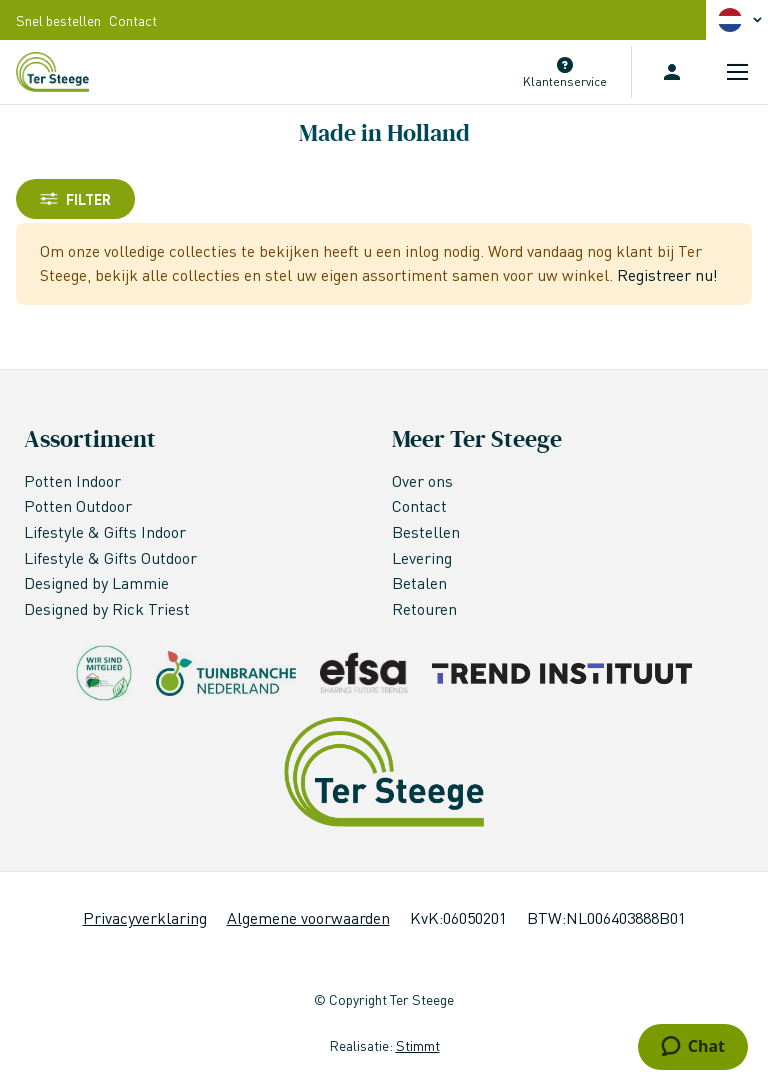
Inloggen (672, 72)
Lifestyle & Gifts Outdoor (112, 557)
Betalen (419, 582)
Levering (422, 557)
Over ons (422, 480)
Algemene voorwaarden (308, 917)
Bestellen (426, 531)
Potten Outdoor (80, 505)
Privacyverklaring (145, 917)
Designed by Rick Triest (107, 608)
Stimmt (418, 1045)
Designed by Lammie (98, 582)
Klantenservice (565, 81)
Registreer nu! (667, 274)
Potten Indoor (72, 480)
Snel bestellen (58, 20)
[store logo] (52, 72)
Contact (133, 20)
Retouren (424, 608)
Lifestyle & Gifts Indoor (107, 531)
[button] (743, 20)
